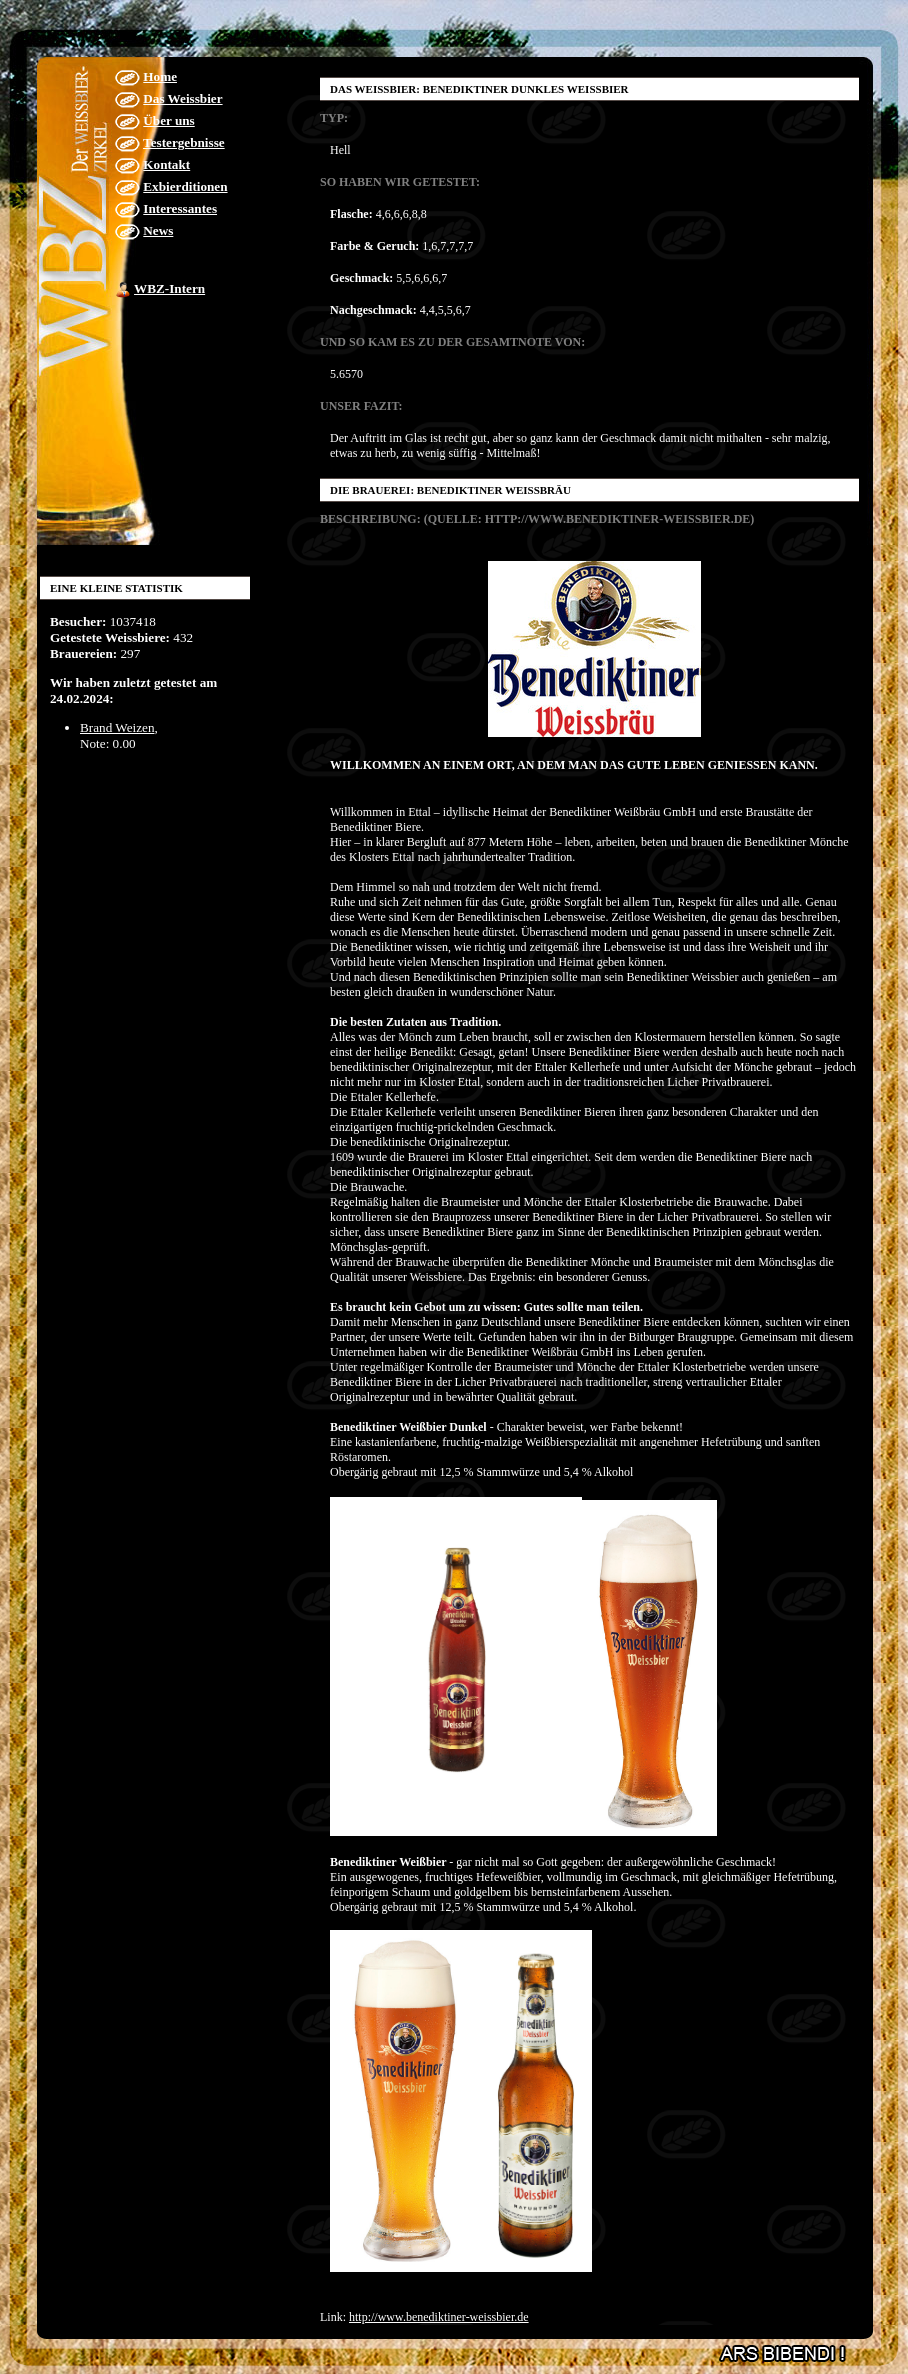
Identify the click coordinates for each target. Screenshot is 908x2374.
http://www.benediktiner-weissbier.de (439, 2317)
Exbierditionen (185, 186)
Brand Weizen (117, 727)
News (158, 230)
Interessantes (180, 208)
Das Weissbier (182, 98)
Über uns (168, 120)
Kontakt (166, 164)
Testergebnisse (184, 142)
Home (160, 76)
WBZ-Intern (169, 288)
